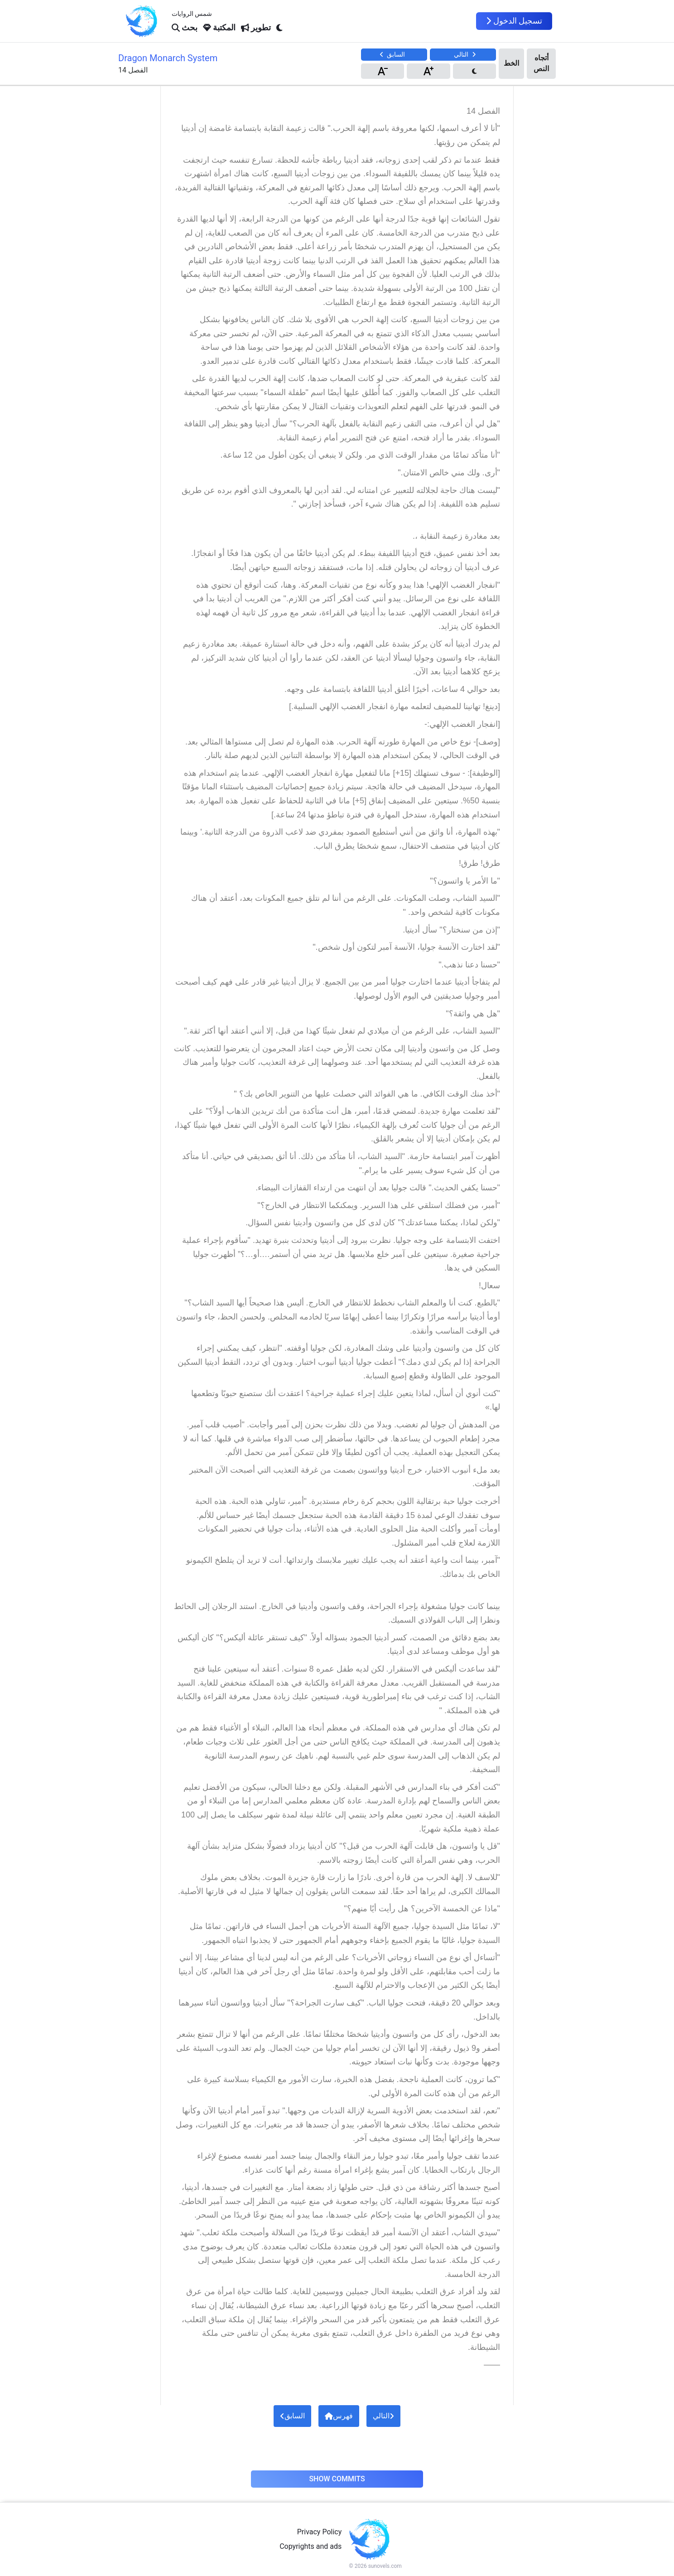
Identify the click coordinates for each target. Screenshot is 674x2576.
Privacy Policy (319, 2532)
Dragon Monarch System (167, 58)
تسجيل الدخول (514, 20)
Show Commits (337, 2479)
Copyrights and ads (310, 2546)
